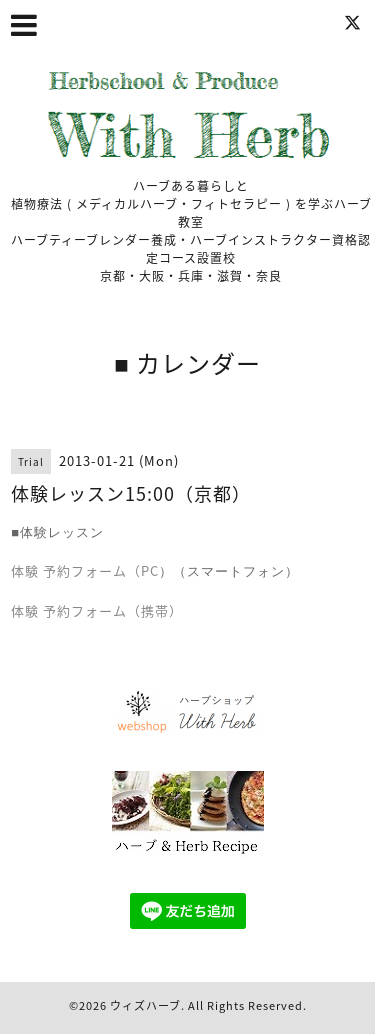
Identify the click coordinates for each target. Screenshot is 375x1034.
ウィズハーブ (145, 1005)
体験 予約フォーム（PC (85, 570)
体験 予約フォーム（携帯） (97, 610)
